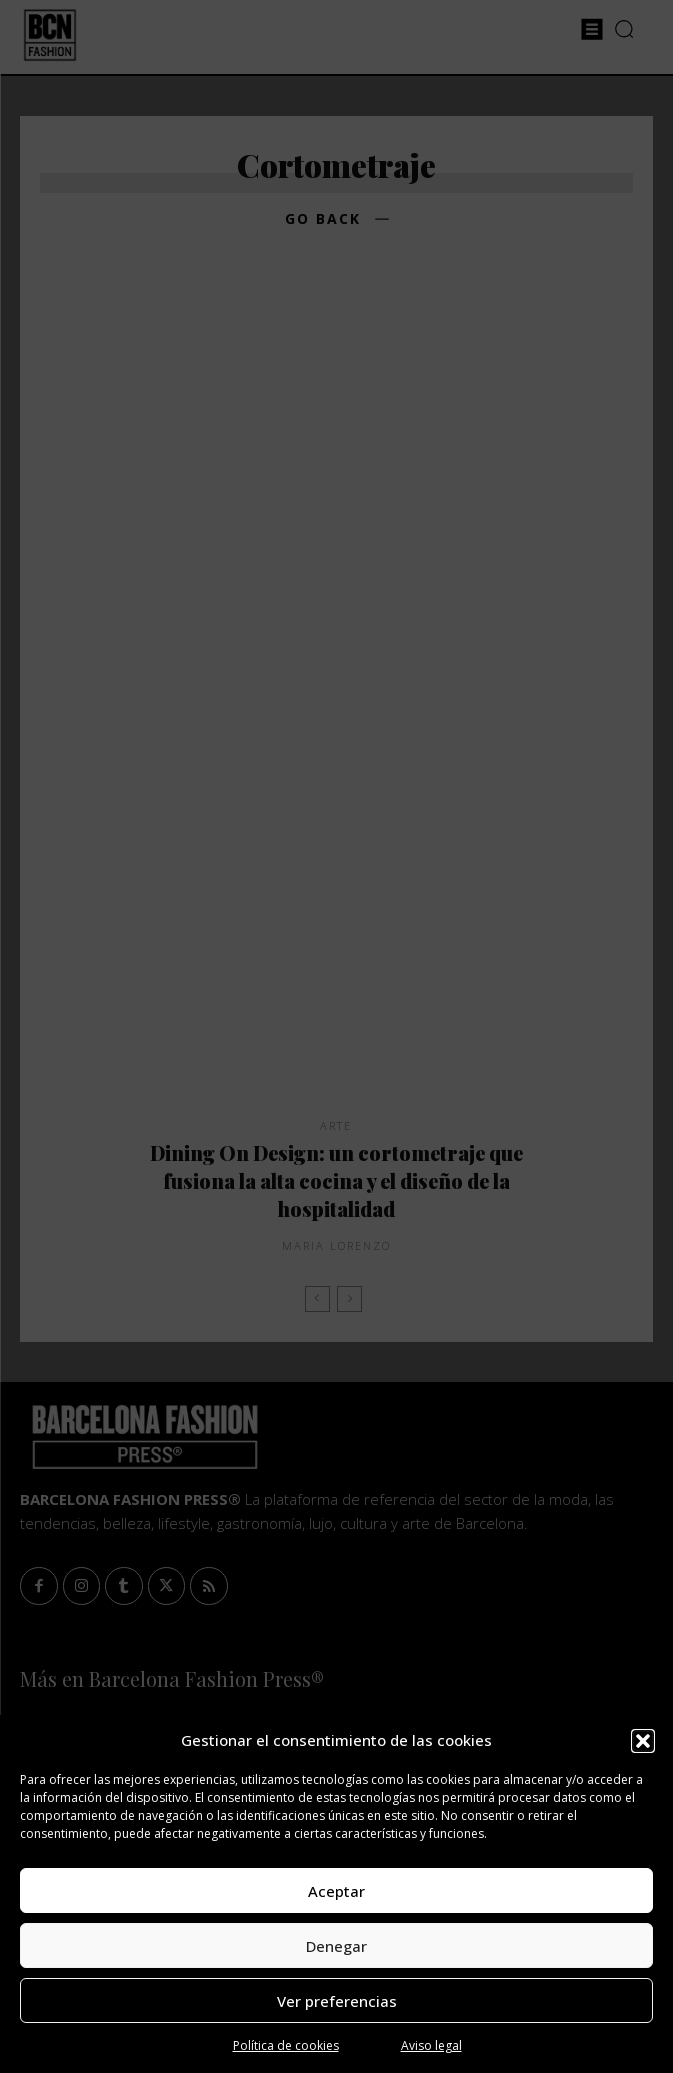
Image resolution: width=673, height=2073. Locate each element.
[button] (643, 1741)
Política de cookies (286, 2045)
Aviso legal (431, 2045)
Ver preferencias (337, 2001)
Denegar (336, 1946)
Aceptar (336, 1891)
